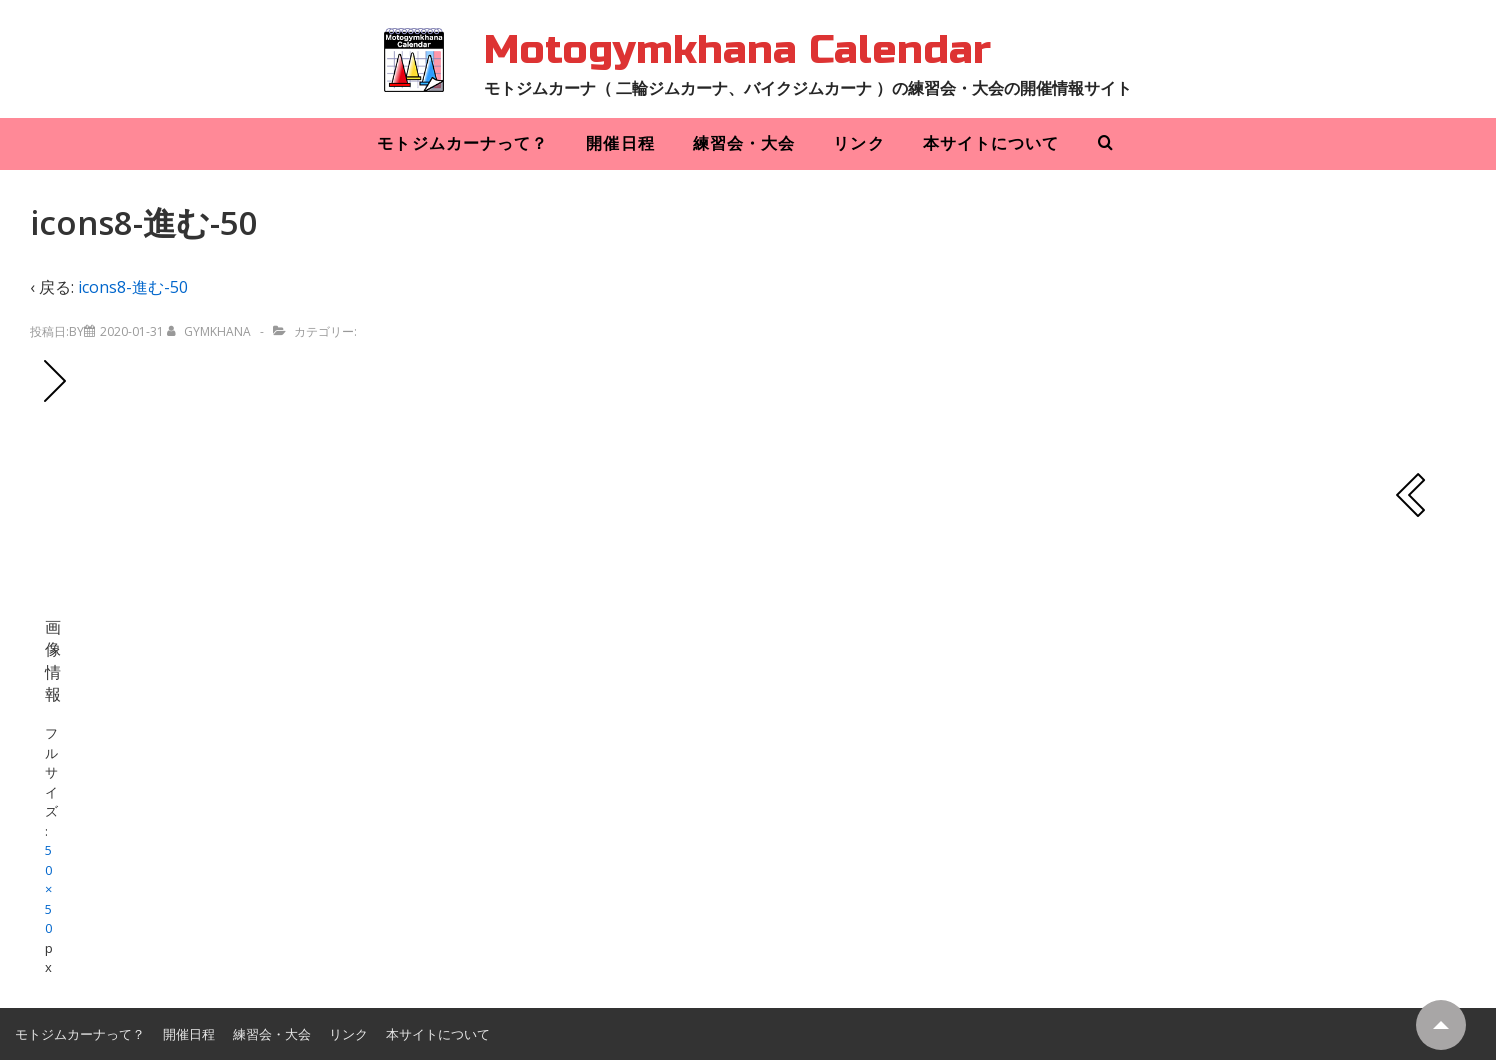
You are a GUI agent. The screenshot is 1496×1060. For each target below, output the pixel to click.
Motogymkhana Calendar (737, 50)
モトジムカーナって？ (462, 143)
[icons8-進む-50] (132, 331)
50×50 (48, 889)
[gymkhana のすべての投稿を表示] (210, 331)
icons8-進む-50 (133, 287)
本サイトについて (991, 143)
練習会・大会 (744, 143)
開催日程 (620, 143)
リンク (858, 143)
